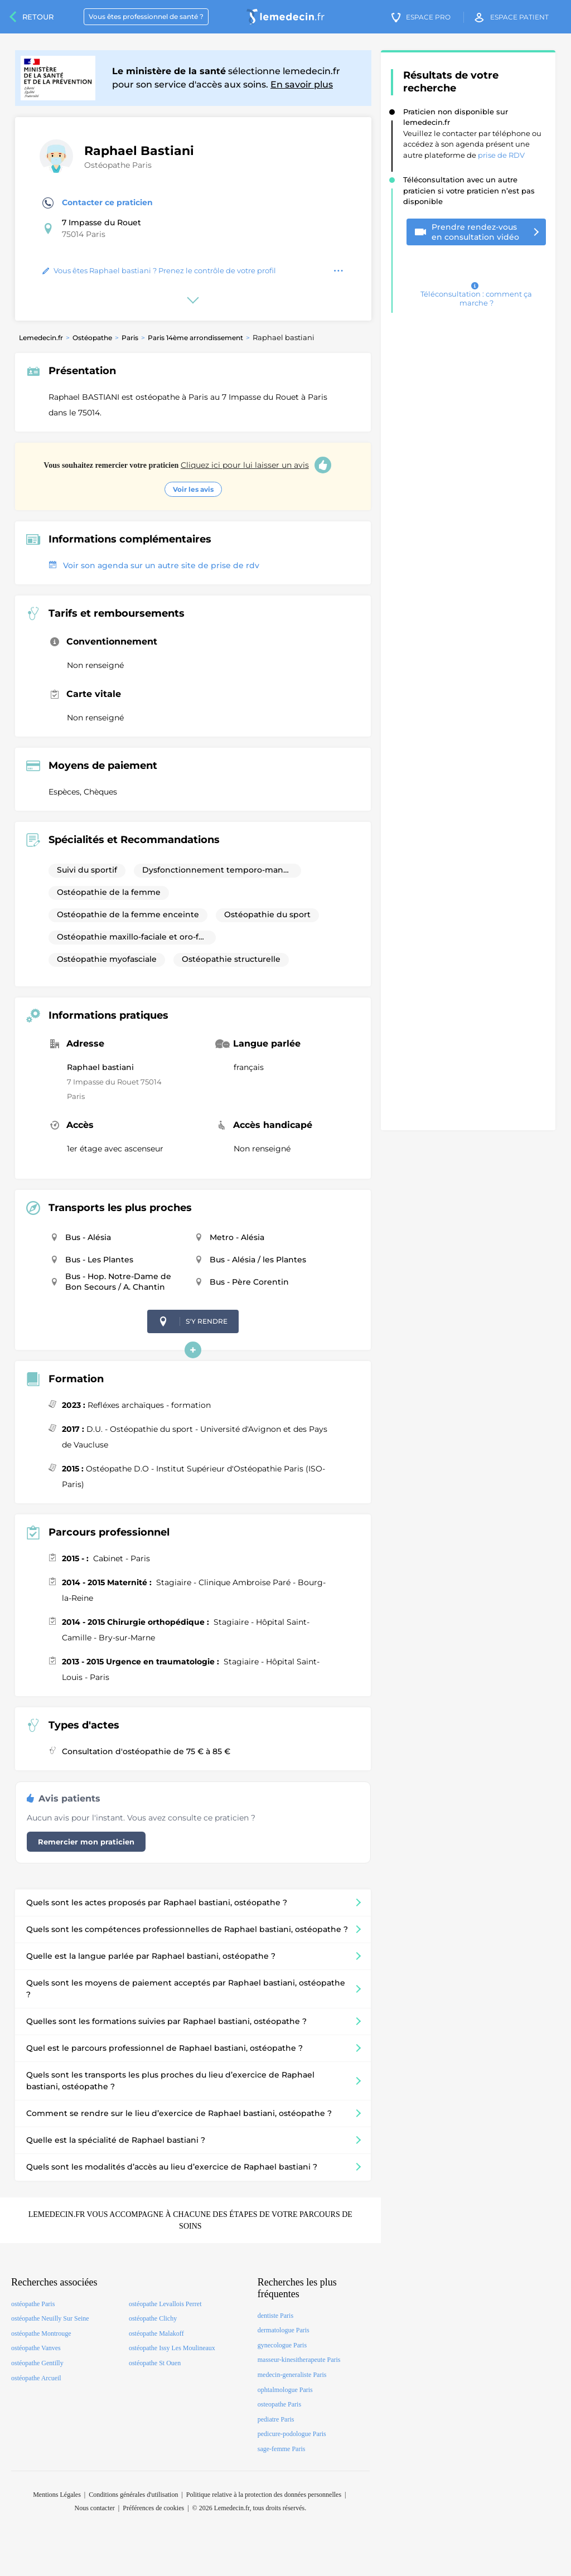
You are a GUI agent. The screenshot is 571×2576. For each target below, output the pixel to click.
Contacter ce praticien (97, 203)
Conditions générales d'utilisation (133, 2494)
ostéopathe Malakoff (156, 2333)
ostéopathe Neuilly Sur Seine (50, 2318)
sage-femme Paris (282, 2449)
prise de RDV (501, 155)
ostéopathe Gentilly (37, 2363)
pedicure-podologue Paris (292, 2434)
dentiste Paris (275, 2316)
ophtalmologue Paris (285, 2390)
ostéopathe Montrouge (41, 2333)
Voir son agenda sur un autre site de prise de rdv (154, 565)
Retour (38, 16)
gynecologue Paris (282, 2345)
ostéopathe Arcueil (36, 2378)
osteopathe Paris (279, 2404)
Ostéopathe (92, 337)
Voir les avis (193, 489)
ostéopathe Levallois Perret (165, 2304)
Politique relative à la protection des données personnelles (263, 2494)
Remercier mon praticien (86, 1841)
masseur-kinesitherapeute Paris (299, 2360)
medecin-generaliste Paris (292, 2375)
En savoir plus (301, 84)
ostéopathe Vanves (36, 2348)
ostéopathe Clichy (153, 2318)
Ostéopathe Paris (118, 165)
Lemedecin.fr (41, 337)
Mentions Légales (57, 2494)
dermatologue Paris (283, 2330)
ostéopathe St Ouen (155, 2363)
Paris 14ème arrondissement (195, 337)
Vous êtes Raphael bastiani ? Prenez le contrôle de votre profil (159, 270)
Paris (130, 337)
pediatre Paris (276, 2419)
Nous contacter (95, 2508)
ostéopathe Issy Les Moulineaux (172, 2348)
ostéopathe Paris (33, 2304)
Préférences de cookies (153, 2508)
